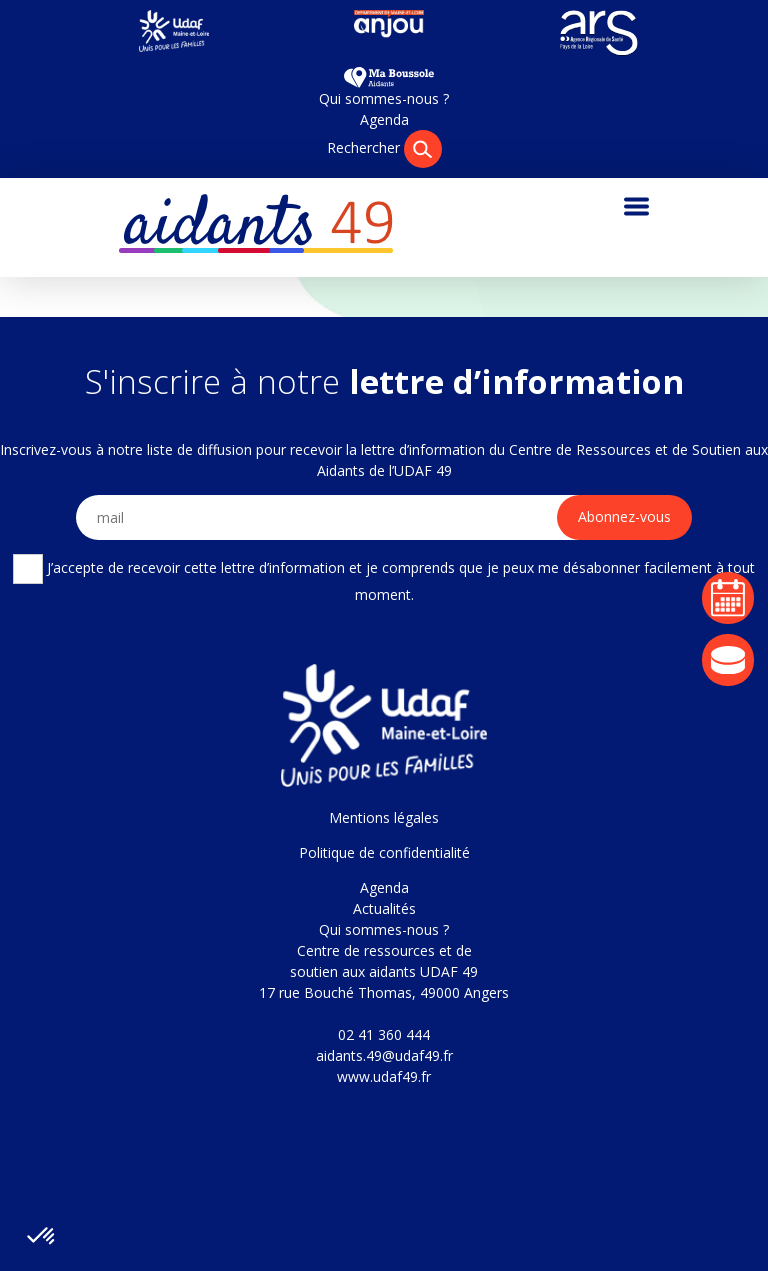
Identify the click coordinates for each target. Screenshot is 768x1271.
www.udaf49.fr (384, 1076)
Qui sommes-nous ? (384, 98)
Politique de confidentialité (384, 852)
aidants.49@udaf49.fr (384, 1055)
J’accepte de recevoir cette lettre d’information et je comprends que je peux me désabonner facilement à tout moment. (384, 579)
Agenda (384, 119)
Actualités (384, 908)
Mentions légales (384, 817)
